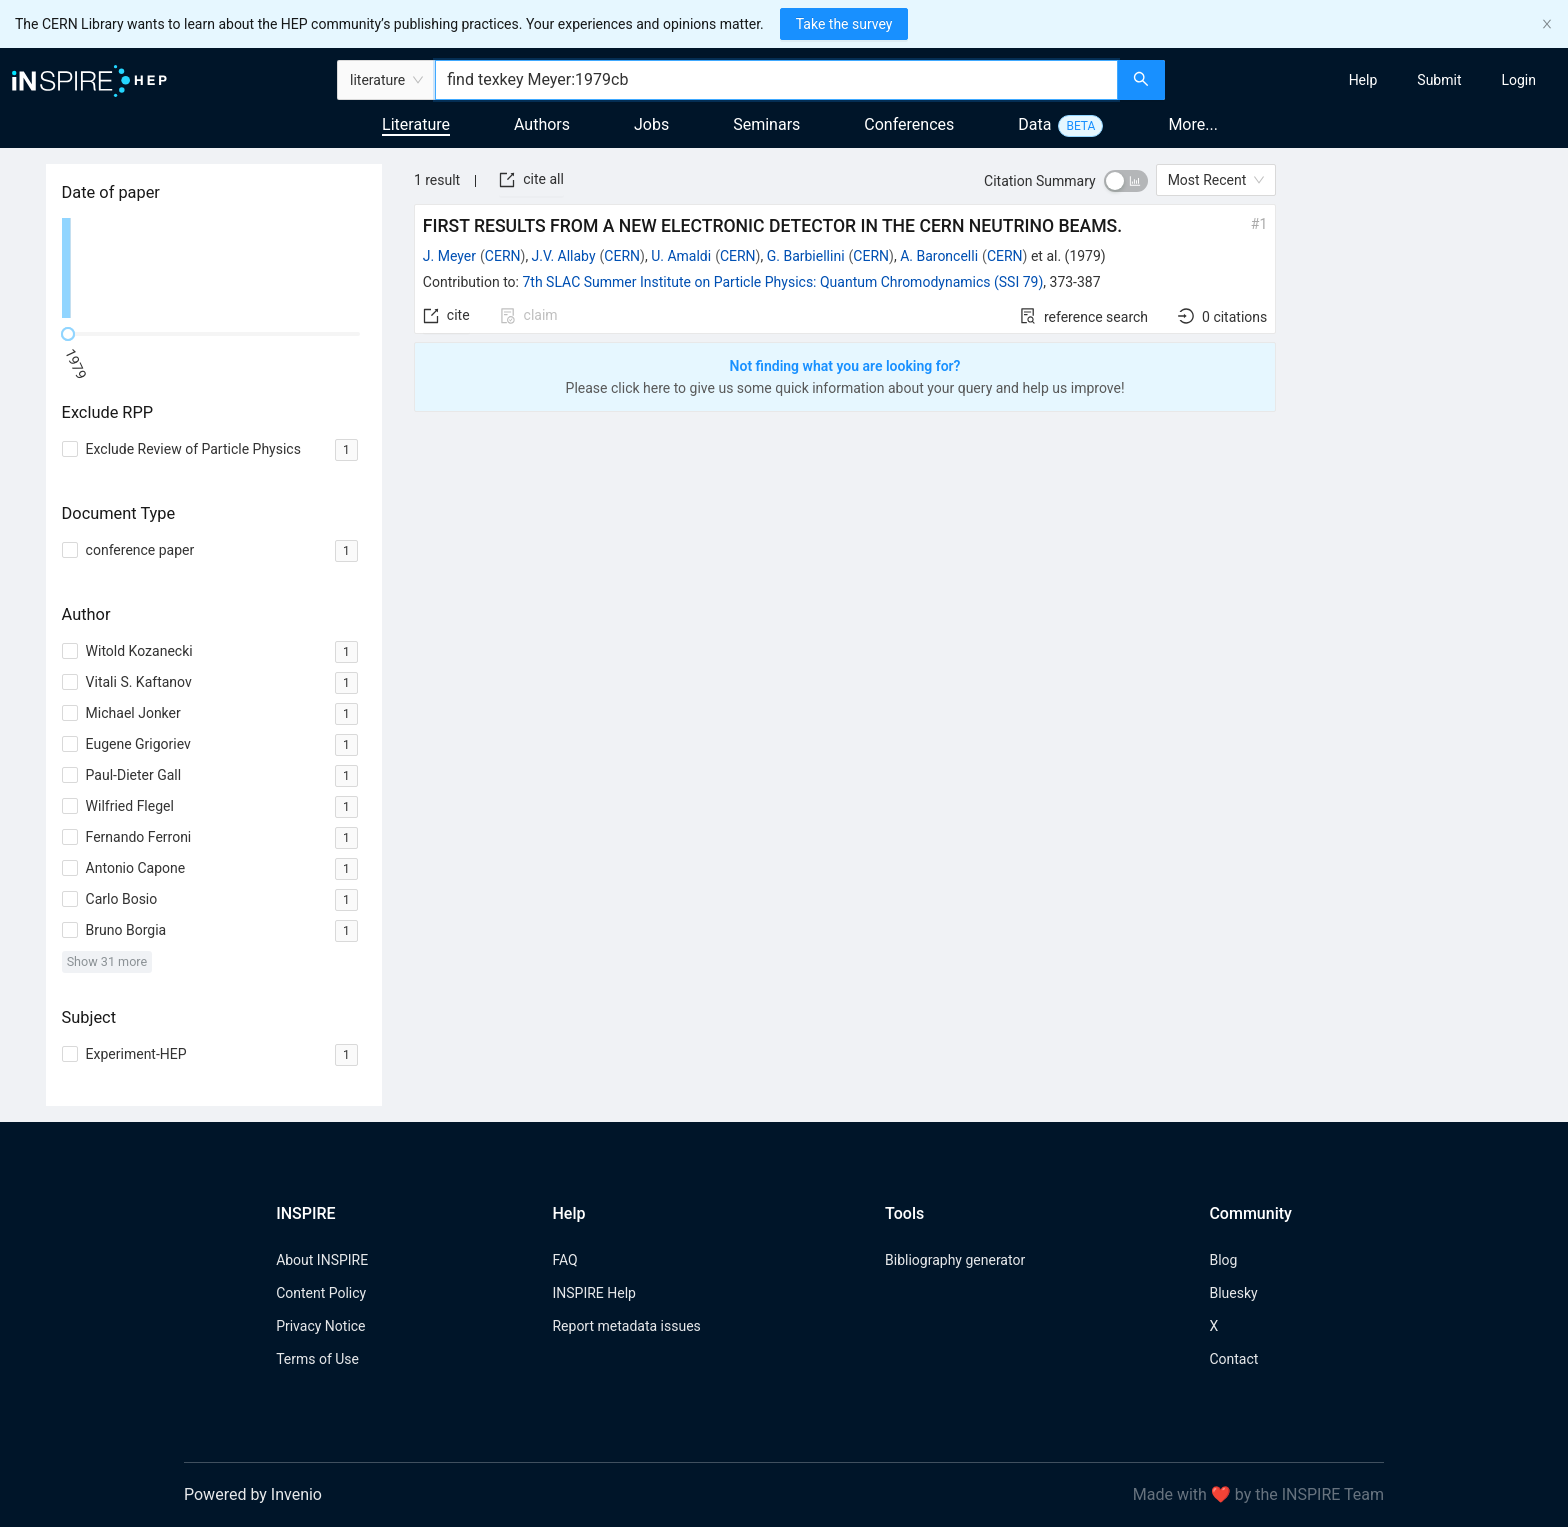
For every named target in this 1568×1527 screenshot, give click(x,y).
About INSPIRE (322, 1260)
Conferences (909, 124)
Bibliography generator (955, 1260)
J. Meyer (449, 256)
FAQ (564, 1260)
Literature (416, 124)
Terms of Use (317, 1359)
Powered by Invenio (253, 1494)
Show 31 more (107, 961)
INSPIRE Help (593, 1293)
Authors (542, 124)
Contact (1233, 1359)
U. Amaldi (681, 256)
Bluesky (1233, 1293)
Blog (1223, 1260)
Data (1034, 124)
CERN (503, 256)
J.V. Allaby (564, 256)
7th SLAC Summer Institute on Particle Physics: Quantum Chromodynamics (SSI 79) (782, 282)
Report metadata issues (626, 1326)
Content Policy (321, 1293)
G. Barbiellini (806, 256)
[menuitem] (1363, 80)
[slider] (68, 334)
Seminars (766, 124)
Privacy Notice (320, 1326)
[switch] (1126, 181)
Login (1518, 80)
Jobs (651, 124)
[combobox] (776, 80)
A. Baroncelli (939, 256)
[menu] (1369, 80)
